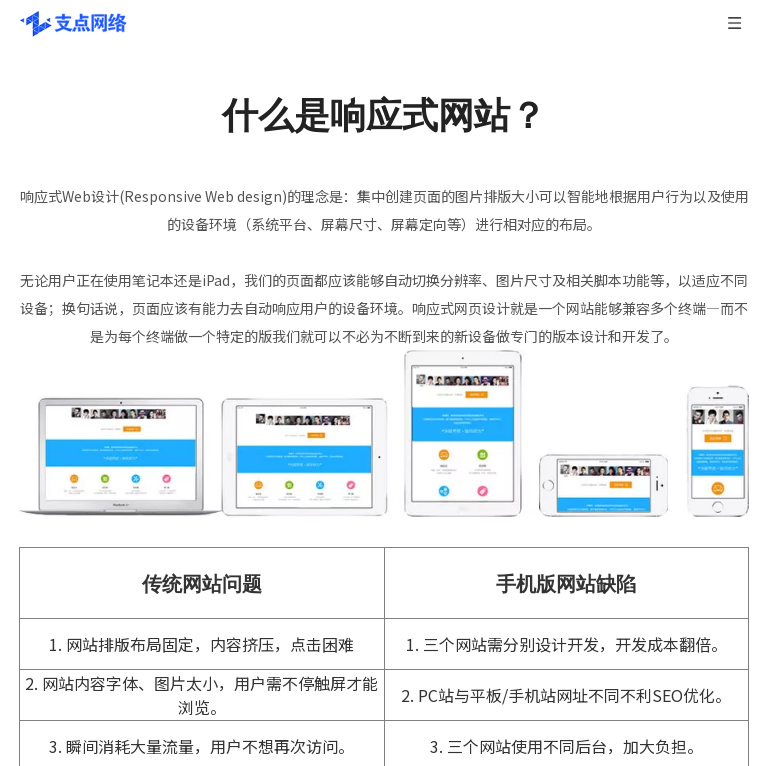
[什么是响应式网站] (384, 433)
